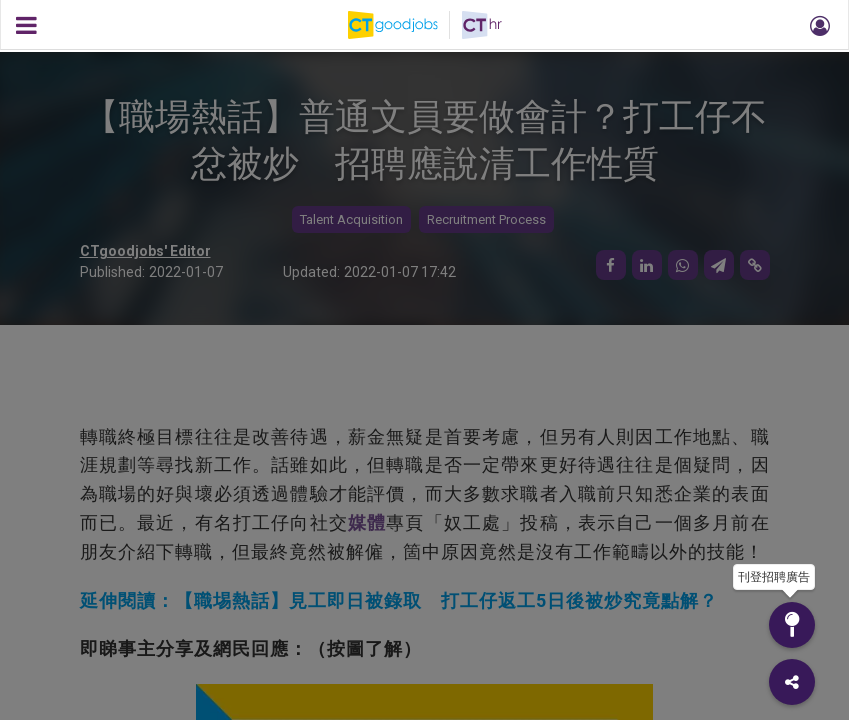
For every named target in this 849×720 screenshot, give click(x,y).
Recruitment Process (486, 219)
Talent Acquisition (351, 219)
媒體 (367, 522)
